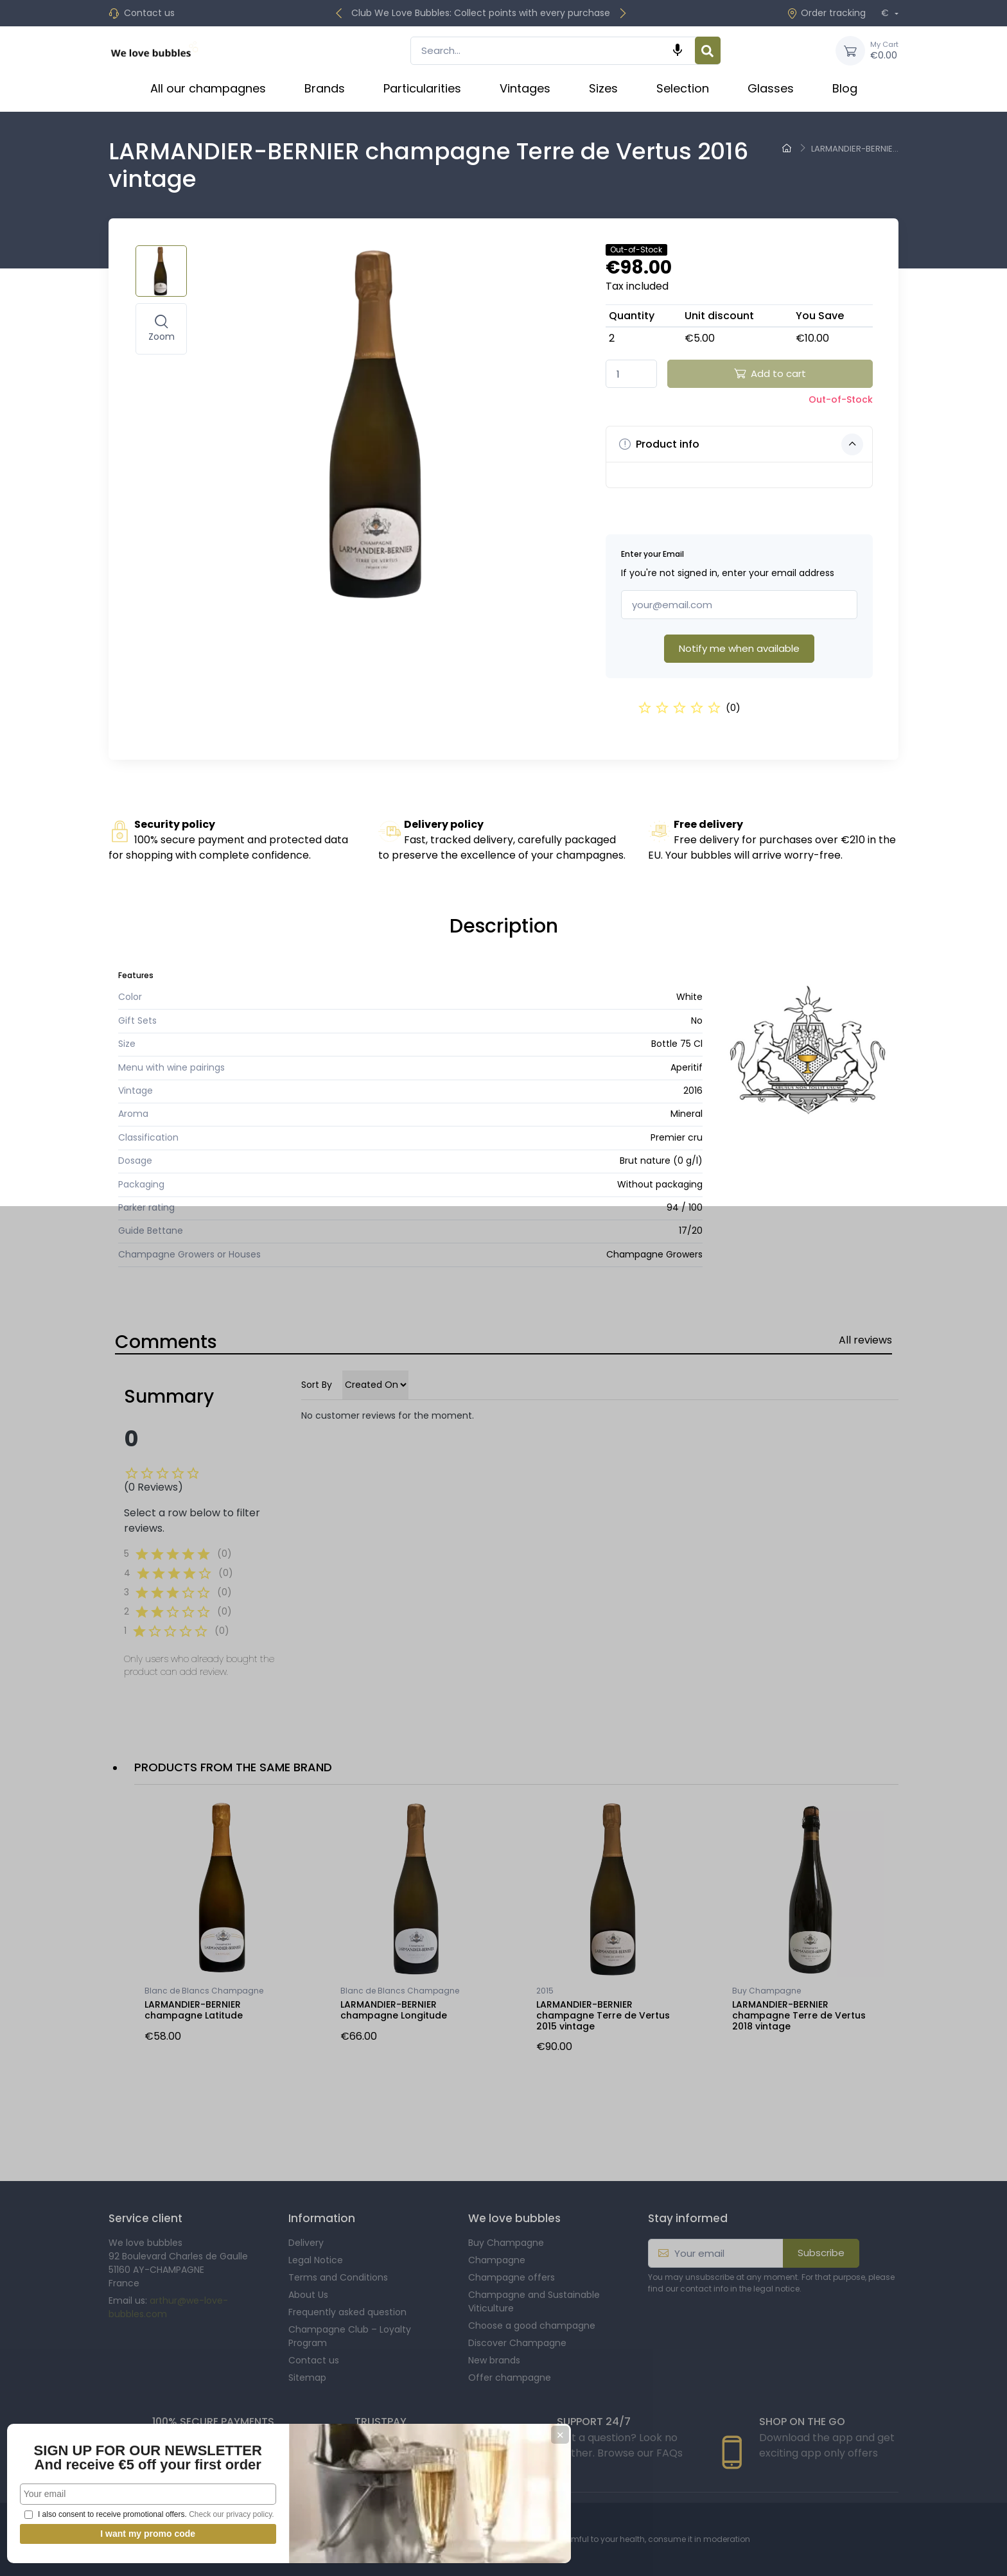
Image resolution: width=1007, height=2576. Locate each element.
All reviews (865, 1340)
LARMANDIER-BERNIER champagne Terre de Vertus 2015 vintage (603, 2015)
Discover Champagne (517, 2342)
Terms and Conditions (338, 2277)
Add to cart (770, 373)
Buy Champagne (766, 1990)
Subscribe (821, 2252)
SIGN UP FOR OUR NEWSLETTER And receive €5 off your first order (96, 2422)
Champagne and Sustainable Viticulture (534, 2301)
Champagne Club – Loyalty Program (349, 2336)
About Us (308, 2294)
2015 (545, 1990)
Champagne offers (511, 2277)
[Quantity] (631, 374)
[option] (222, 1925)
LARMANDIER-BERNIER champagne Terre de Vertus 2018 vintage (799, 2015)
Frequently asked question (347, 2312)
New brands (494, 2360)
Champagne (496, 2260)
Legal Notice (315, 2260)
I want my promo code (96, 2533)
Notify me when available (739, 648)
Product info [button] (741, 444)
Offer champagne (509, 2377)
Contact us (149, 12)
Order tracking (826, 12)
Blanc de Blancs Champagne (203, 1990)
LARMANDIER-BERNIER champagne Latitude (193, 2010)
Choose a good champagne (531, 2325)
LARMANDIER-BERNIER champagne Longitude (393, 2010)
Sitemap (307, 2377)
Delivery (306, 2242)
